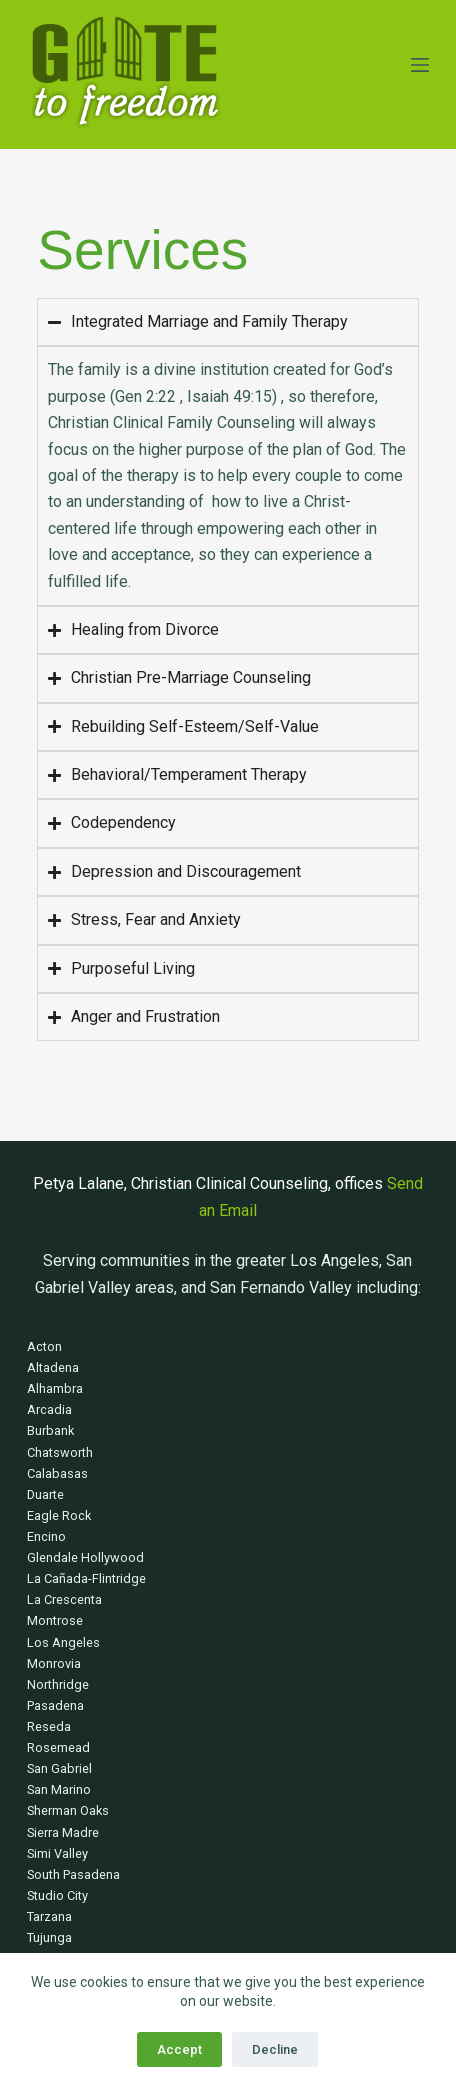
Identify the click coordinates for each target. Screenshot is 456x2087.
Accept (179, 2049)
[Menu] (420, 65)
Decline (275, 2049)
